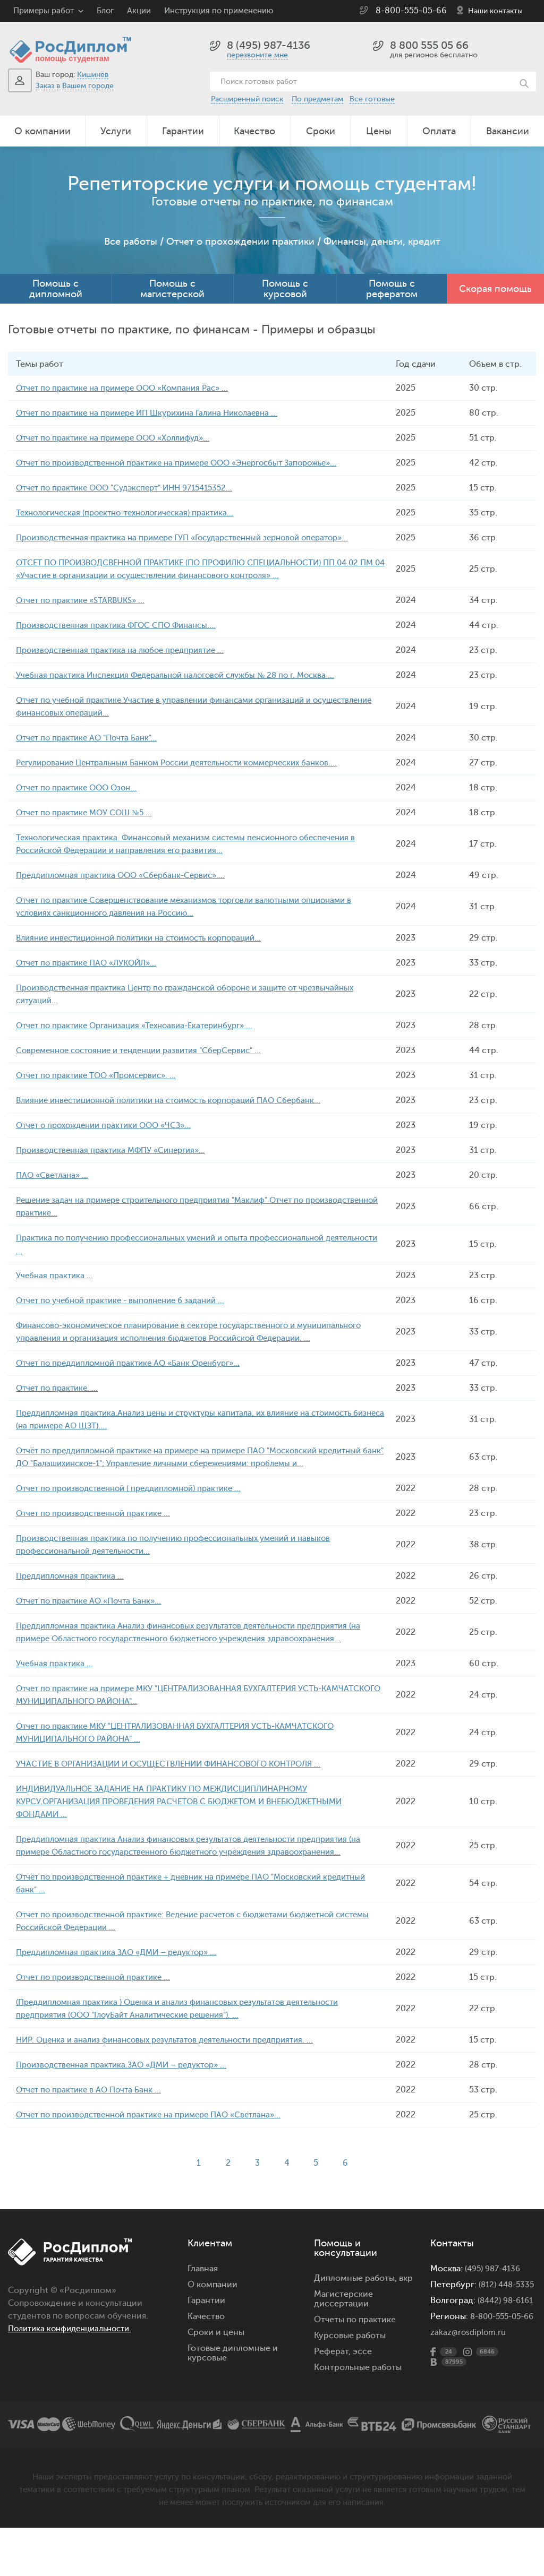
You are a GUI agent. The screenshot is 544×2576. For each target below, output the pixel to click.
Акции (139, 10)
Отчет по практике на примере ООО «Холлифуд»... (120, 438)
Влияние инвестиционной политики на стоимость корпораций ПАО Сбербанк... (180, 1100)
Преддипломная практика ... (73, 1601)
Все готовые (372, 99)
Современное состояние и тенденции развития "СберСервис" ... (149, 1050)
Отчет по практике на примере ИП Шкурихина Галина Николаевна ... (156, 413)
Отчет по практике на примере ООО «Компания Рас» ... (129, 388)
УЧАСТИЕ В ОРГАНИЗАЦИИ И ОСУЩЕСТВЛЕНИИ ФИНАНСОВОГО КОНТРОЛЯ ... (179, 1789)
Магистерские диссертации (343, 2324)
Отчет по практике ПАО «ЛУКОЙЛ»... (91, 963)
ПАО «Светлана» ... (54, 1175)
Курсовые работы (350, 2361)
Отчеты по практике (355, 2345)
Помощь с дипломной (55, 288)
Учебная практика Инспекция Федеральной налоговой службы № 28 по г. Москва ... (185, 675)
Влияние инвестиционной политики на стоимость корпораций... (149, 938)
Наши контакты (495, 11)
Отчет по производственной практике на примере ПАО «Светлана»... (158, 2140)
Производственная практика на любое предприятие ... (127, 650)
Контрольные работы (358, 2393)
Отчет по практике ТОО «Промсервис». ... (102, 1075)
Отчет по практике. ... (59, 1401)
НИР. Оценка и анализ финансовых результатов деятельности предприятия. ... (176, 2065)
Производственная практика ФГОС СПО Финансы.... (122, 625)
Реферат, (332, 2377)
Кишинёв (92, 75)
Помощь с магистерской (172, 288)
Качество (254, 131)
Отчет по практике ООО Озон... (80, 787)
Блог (105, 10)
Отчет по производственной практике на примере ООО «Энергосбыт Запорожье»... (188, 463)
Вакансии (507, 131)
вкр (406, 2303)
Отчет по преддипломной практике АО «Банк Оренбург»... (136, 1376)
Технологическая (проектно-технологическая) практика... (133, 513)
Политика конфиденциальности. (75, 2354)
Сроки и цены (216, 2358)
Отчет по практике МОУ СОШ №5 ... (88, 812)
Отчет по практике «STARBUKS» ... (85, 600)
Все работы (130, 241)
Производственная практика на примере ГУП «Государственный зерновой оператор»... (195, 537)
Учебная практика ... (56, 1275)
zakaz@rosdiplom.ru (469, 2386)
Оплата (439, 131)
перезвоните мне (257, 55)
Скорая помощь (495, 288)
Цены (379, 131)
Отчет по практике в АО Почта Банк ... (92, 2115)
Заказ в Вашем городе (75, 86)
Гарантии (183, 131)
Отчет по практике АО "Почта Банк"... (91, 738)
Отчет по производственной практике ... (98, 1539)
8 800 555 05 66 (429, 45)
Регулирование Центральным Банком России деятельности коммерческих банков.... (190, 763)
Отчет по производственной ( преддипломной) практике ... (137, 1514)
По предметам (317, 99)
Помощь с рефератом (392, 288)
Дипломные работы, (356, 2303)
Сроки (320, 131)
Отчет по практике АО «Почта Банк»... (93, 1626)
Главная (203, 2294)
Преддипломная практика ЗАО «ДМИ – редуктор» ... (123, 1978)
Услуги (115, 131)
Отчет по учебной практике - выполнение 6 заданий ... (127, 1300)
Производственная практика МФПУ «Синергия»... (117, 1150)
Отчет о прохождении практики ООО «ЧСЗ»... (110, 1125)
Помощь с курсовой (285, 288)
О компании (42, 131)
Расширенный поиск (247, 99)
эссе (362, 2377)
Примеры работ (43, 10)
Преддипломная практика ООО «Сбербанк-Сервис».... (127, 875)
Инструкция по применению (218, 10)
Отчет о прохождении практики (240, 241)
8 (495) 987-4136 (268, 45)
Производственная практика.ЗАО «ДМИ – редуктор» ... (129, 2090)
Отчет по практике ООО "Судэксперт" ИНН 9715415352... (132, 488)
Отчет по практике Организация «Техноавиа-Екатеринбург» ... (143, 1025)
